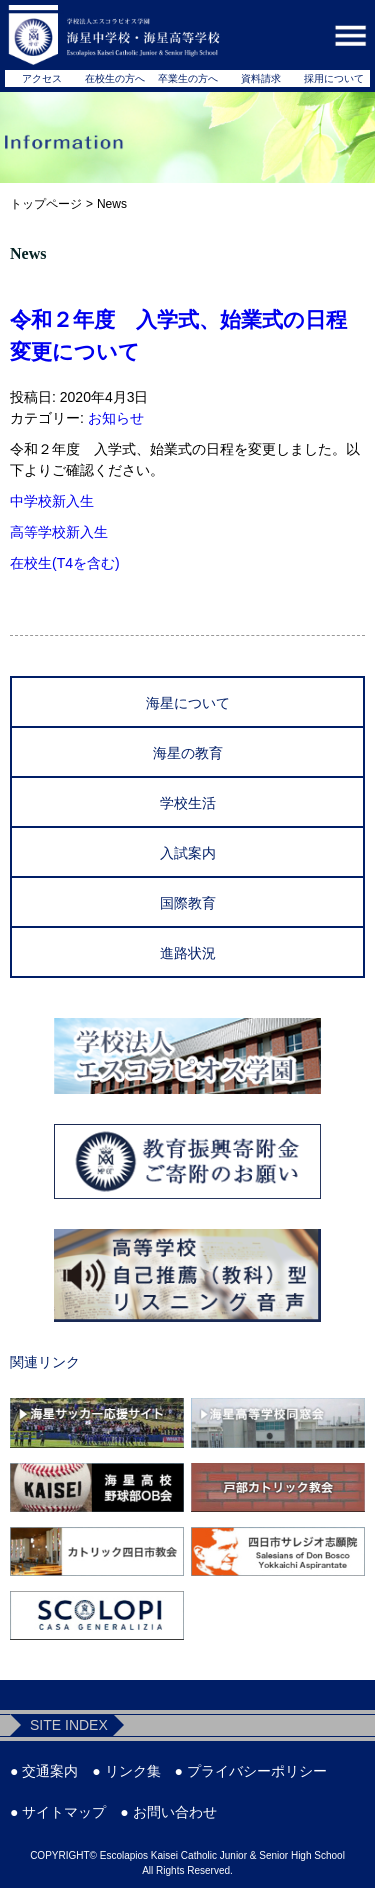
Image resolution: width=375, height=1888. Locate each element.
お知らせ (116, 418)
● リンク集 (126, 1771)
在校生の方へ (115, 78)
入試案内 (188, 853)
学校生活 (188, 803)
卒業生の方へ (188, 78)
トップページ (46, 204)
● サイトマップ (58, 1812)
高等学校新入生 (59, 532)
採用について (334, 78)
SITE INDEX (69, 1725)
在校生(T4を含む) (65, 563)
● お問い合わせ (168, 1812)
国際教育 (188, 903)
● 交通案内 (44, 1771)
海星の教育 (188, 753)
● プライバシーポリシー (251, 1771)
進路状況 (188, 953)
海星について (188, 703)
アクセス (42, 78)
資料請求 (261, 78)
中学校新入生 (52, 501)
